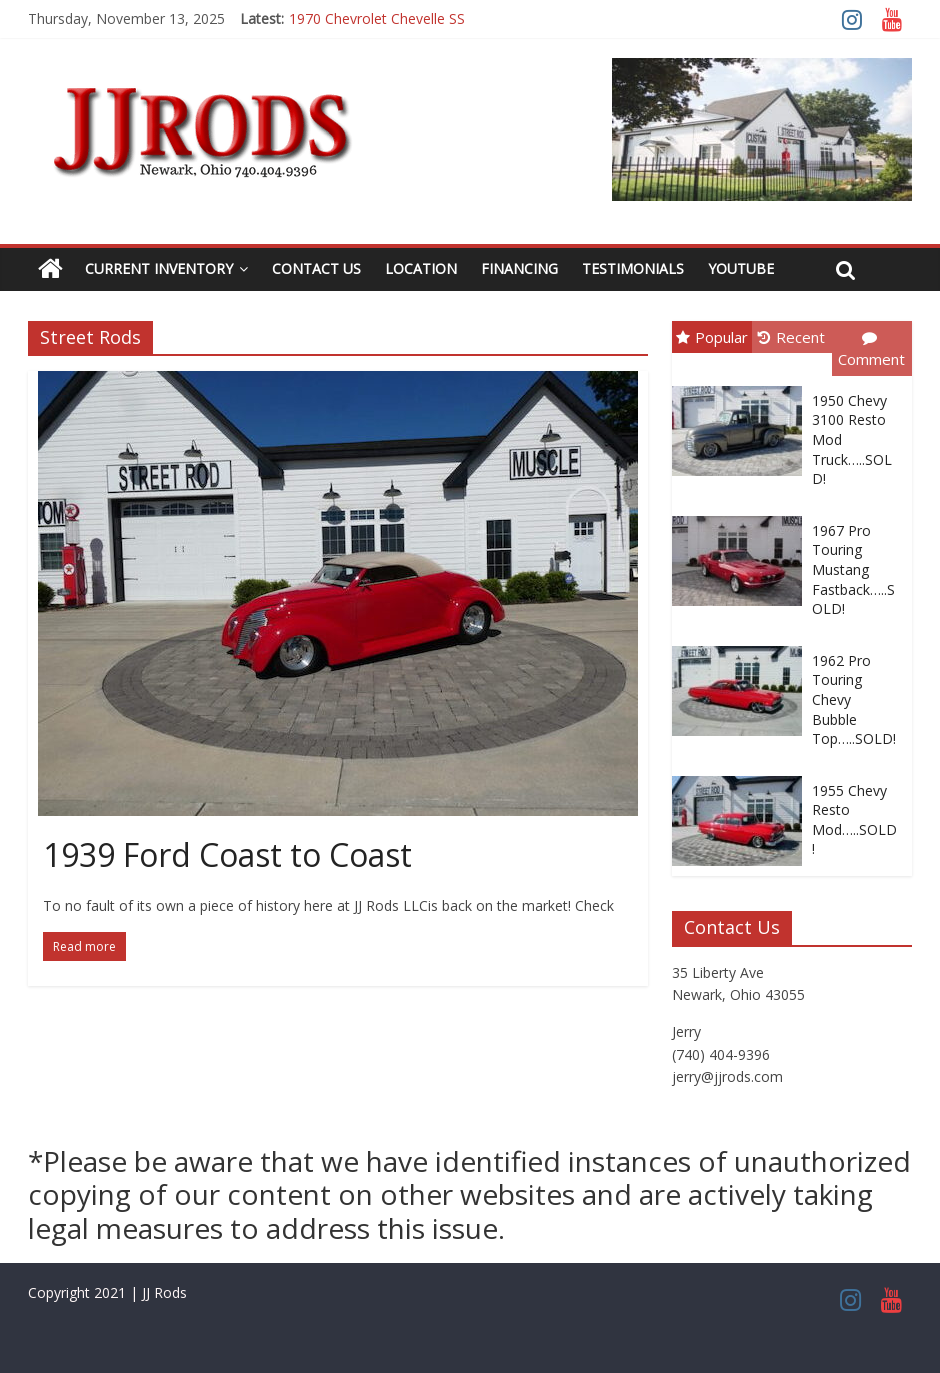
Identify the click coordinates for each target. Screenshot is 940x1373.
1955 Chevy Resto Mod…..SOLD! (854, 820)
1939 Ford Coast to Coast (227, 854)
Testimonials (633, 268)
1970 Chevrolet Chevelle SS (377, 18)
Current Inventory (159, 268)
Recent (791, 337)
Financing (519, 268)
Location (421, 268)
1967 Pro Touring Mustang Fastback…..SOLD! (853, 569)
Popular (712, 337)
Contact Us (316, 268)
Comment (871, 350)
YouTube (741, 268)
